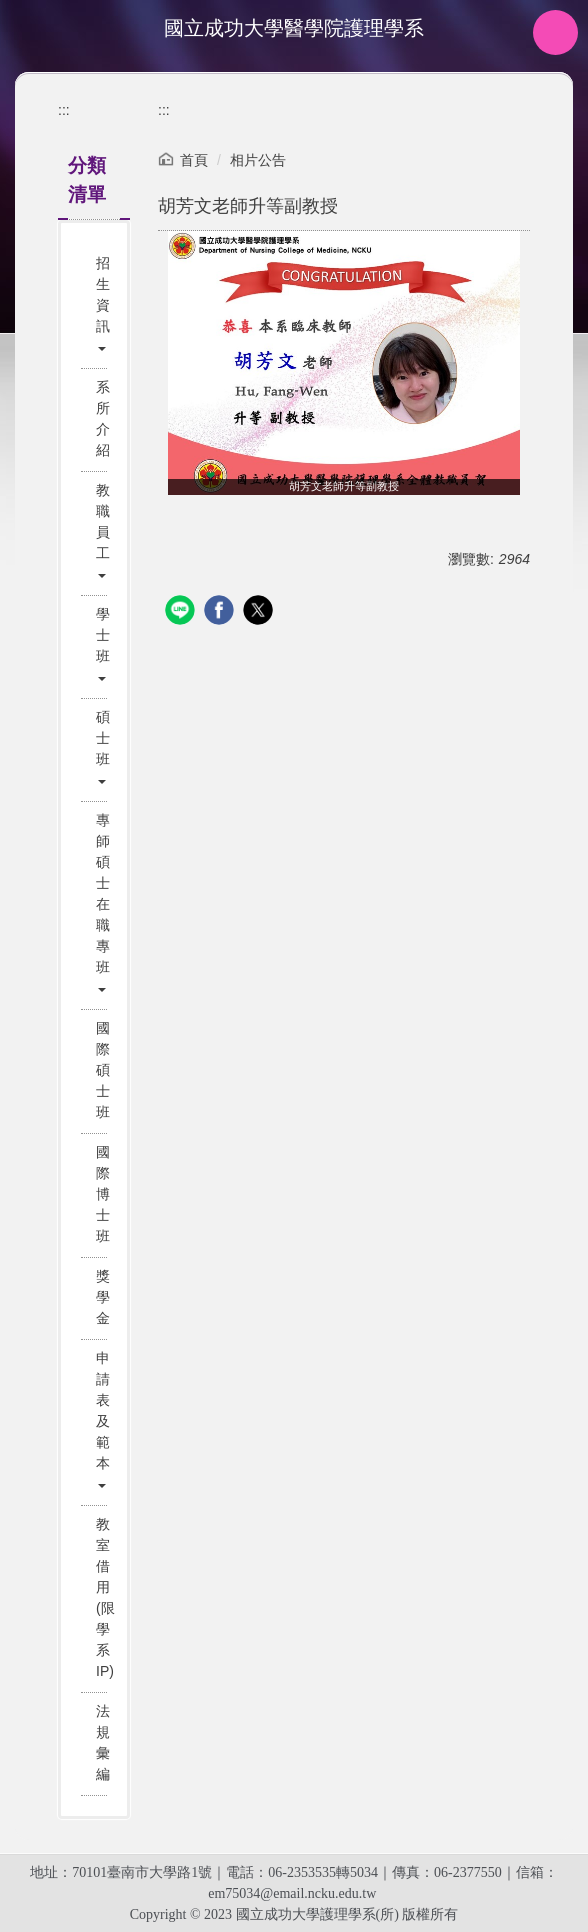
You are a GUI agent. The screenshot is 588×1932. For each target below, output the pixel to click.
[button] (96, 305)
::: (64, 110)
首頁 (194, 160)
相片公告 (258, 160)
